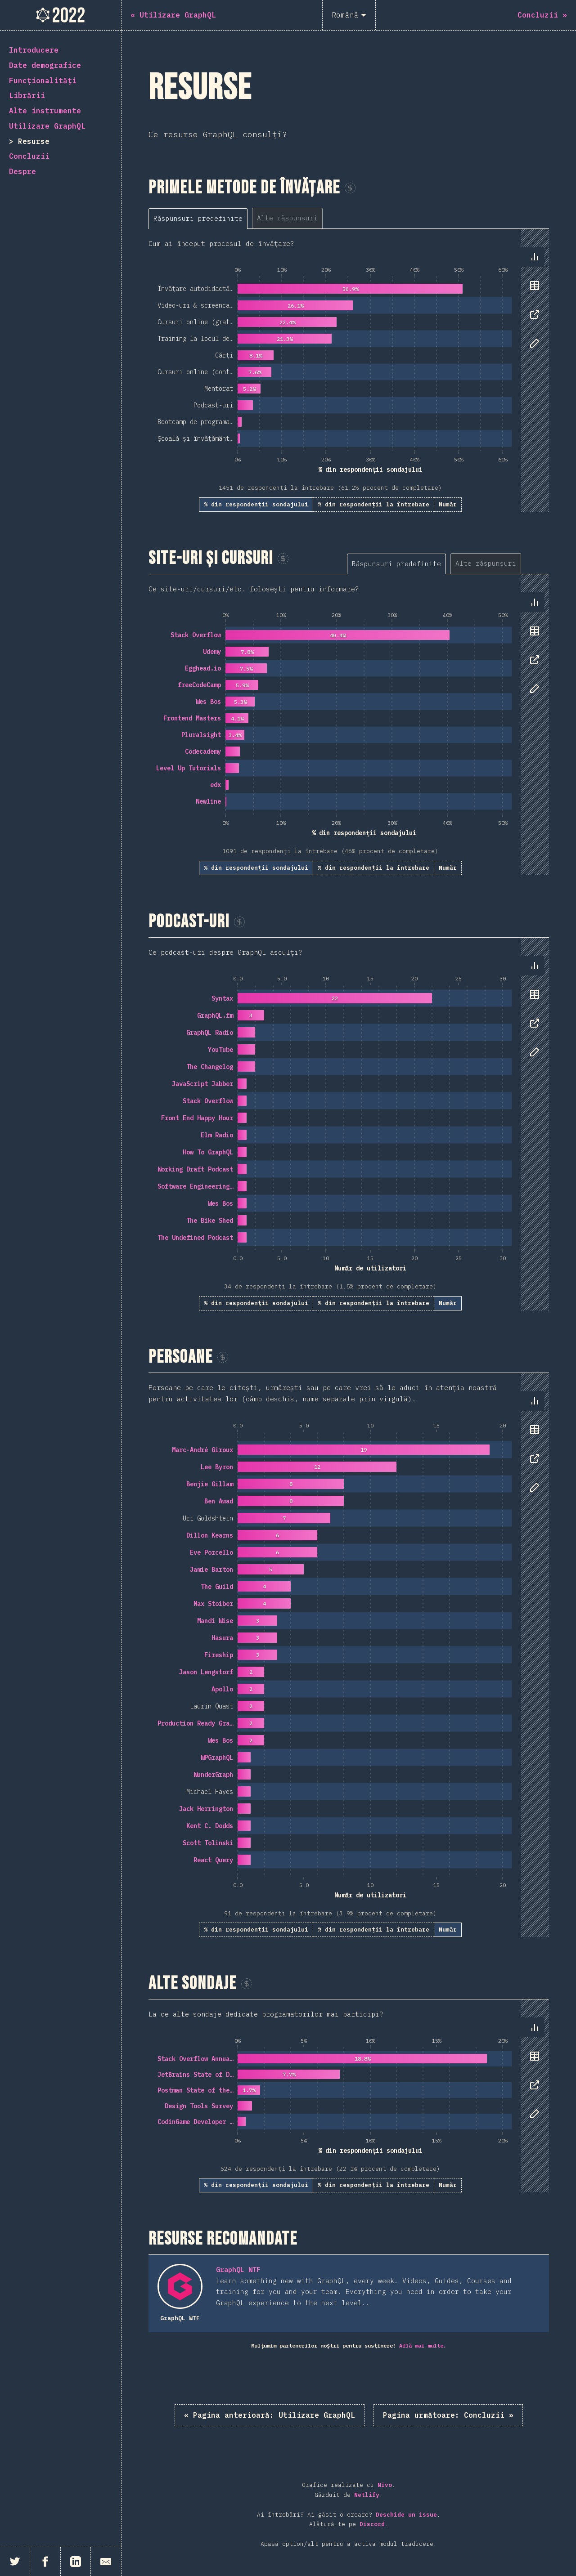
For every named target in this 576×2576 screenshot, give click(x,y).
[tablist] (249, 218)
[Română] (349, 15)
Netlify (366, 2495)
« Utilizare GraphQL (269, 2415)
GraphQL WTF (238, 2269)
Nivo (385, 2485)
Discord (372, 2524)
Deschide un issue (406, 2514)
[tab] (198, 218)
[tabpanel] (348, 370)
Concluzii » (448, 2415)
